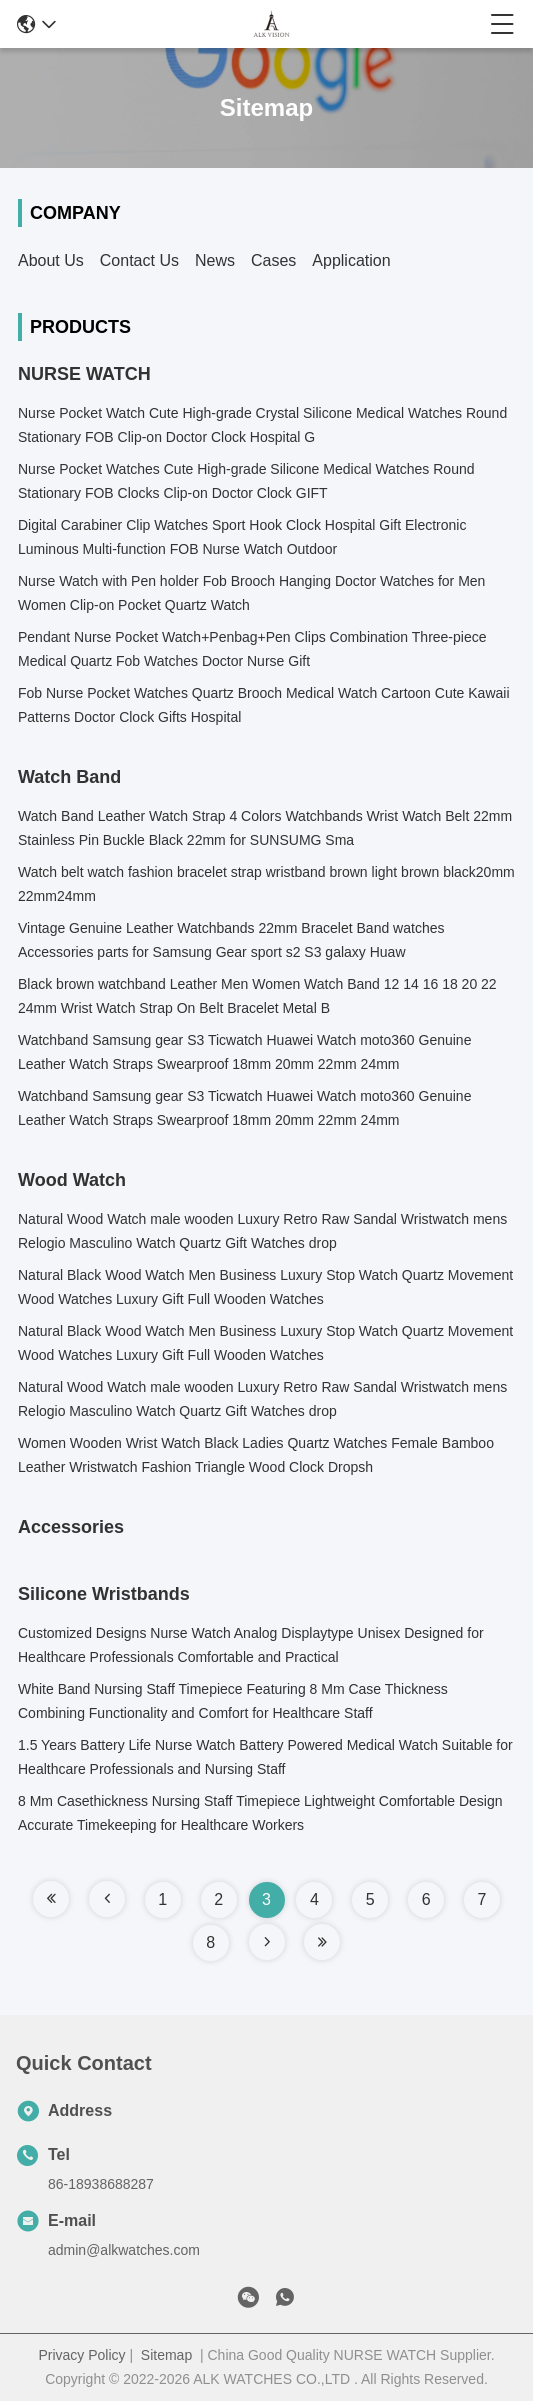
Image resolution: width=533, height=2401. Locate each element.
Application (351, 260)
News (215, 260)
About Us (51, 260)
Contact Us (139, 260)
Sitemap (166, 2355)
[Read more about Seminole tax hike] (51, 1899)
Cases (273, 260)
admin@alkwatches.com (124, 2250)
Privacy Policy (81, 2355)
